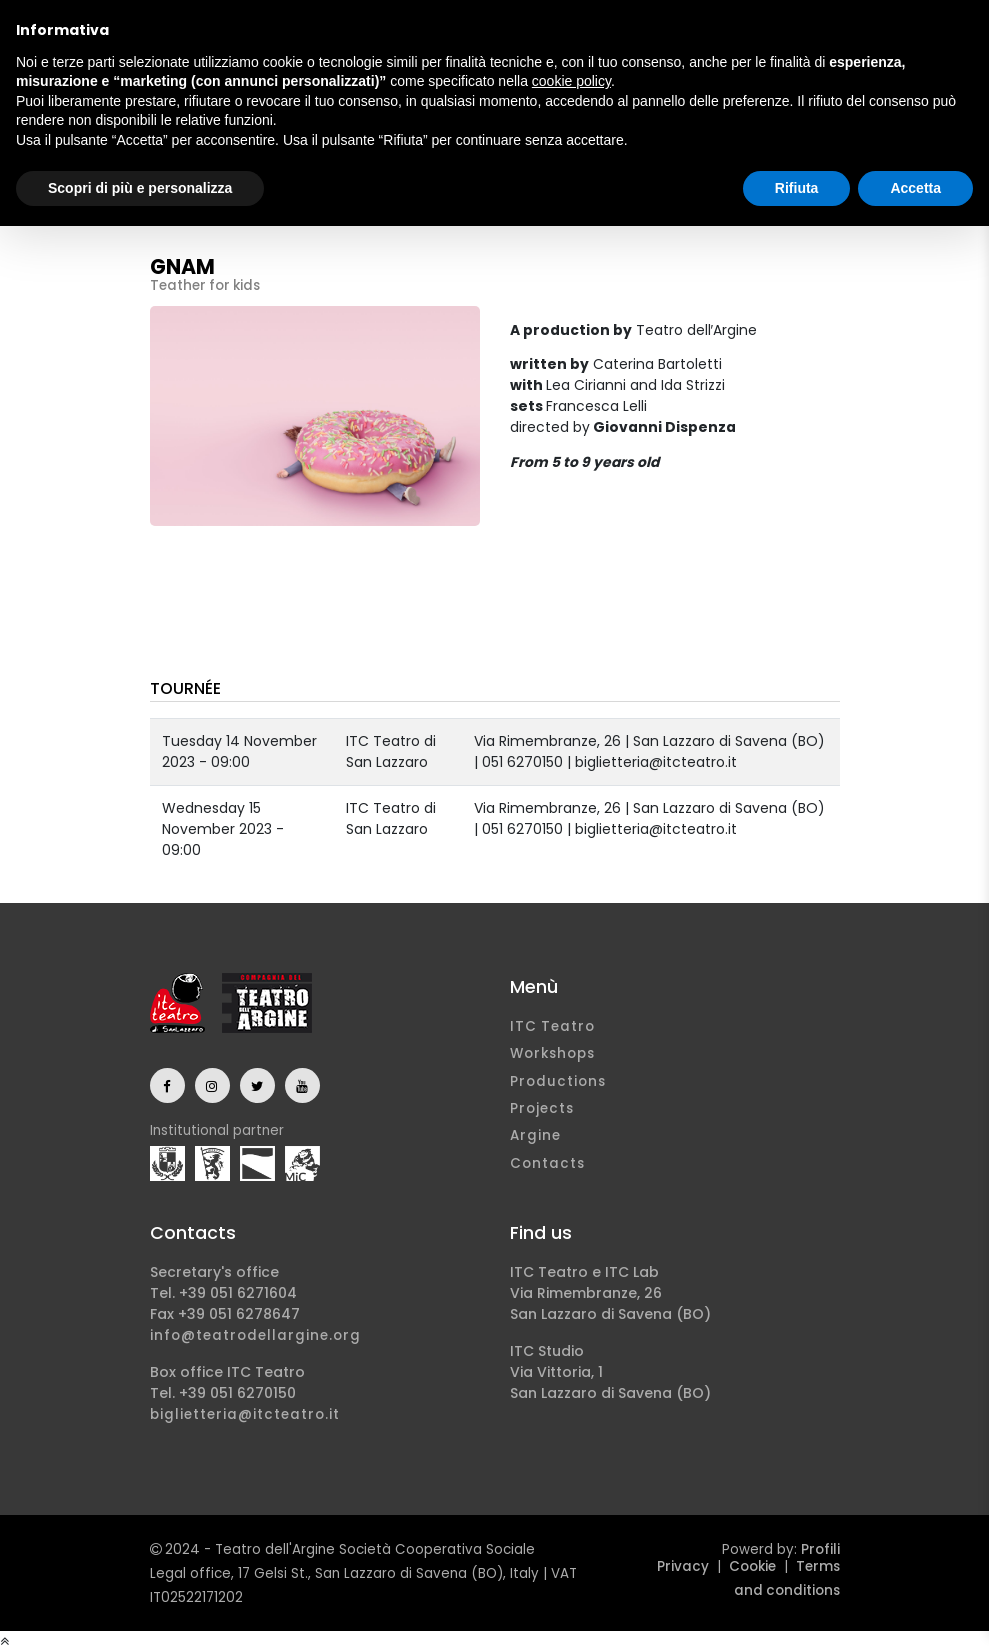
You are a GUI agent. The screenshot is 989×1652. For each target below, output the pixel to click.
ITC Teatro (552, 1026)
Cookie (752, 1566)
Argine (535, 1135)
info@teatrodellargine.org (255, 1335)
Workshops (552, 1053)
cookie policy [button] (571, 81)
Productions (558, 1081)
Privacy (683, 1566)
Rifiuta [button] (797, 188)
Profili (820, 1549)
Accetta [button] (915, 188)
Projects (542, 1108)
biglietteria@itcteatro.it (245, 1414)
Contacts (547, 1163)
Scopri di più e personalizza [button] (140, 188)
